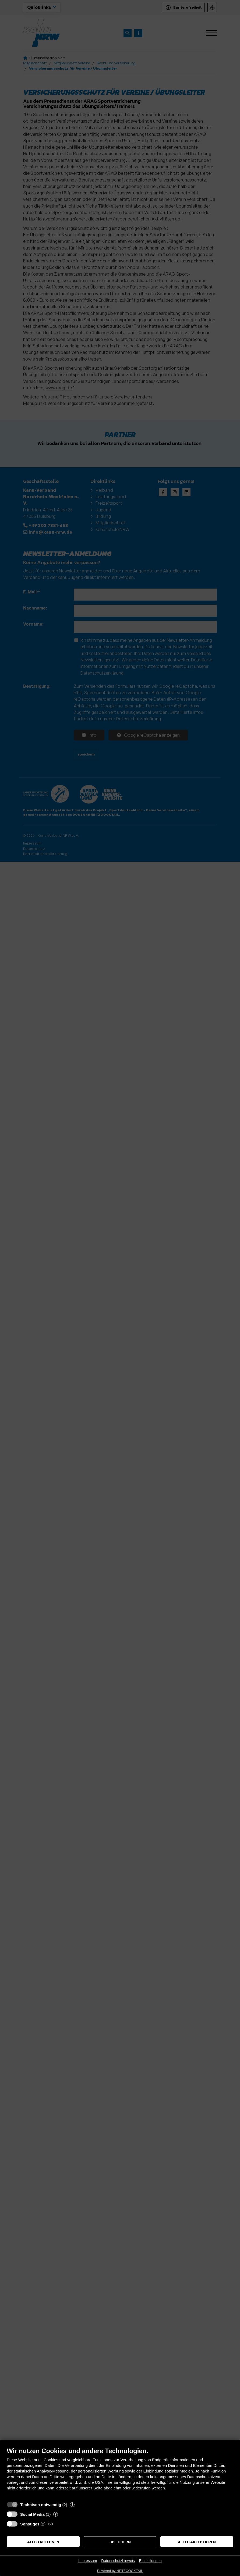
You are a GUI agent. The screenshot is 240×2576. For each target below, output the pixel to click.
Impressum (87, 2561)
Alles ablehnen (43, 2541)
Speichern (120, 2541)
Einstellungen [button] (150, 2561)
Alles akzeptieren (197, 2541)
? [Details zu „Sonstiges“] (50, 2524)
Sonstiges (30, 2524)
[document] (120, 2473)
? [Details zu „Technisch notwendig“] (72, 2504)
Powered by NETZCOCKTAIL (120, 2571)
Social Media (32, 2514)
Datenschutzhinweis (118, 2561)
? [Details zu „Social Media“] (56, 2514)
